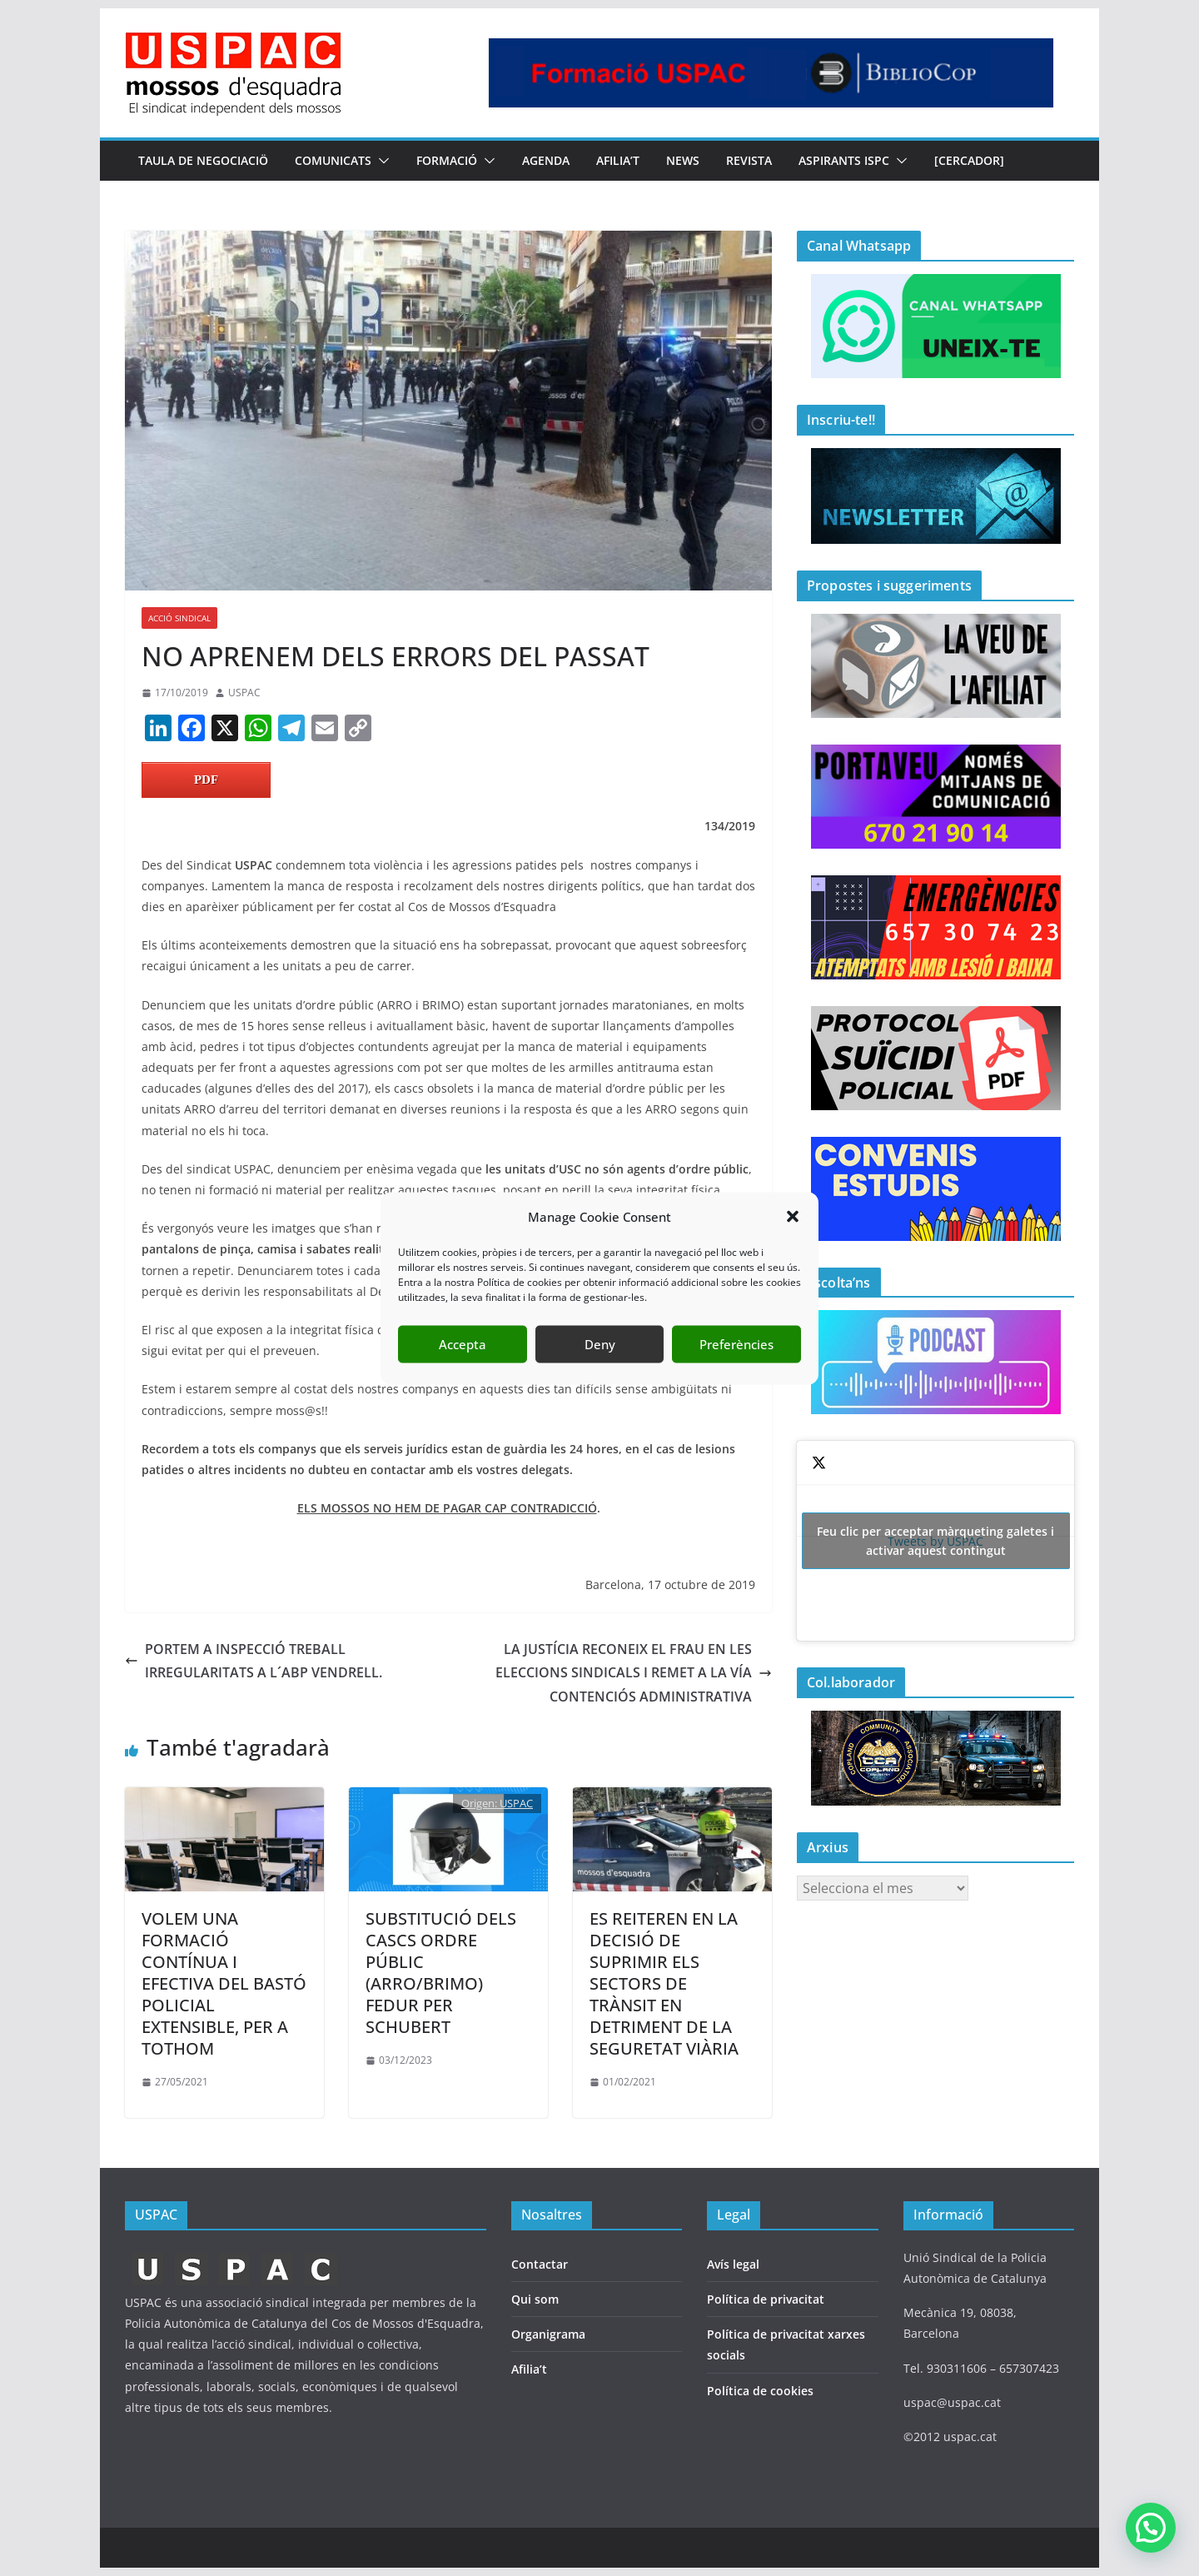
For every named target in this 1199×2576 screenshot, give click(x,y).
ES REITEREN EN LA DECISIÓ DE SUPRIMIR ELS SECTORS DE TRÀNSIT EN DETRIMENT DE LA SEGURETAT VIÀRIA (664, 1983)
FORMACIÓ (446, 160)
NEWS (682, 160)
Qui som (535, 2299)
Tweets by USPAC (936, 1540)
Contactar (539, 2264)
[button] (792, 1216)
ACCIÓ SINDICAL (179, 618)
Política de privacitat (765, 2299)
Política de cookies (760, 2391)
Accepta (462, 1344)
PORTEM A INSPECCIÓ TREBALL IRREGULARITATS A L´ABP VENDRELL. (253, 1661)
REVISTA (749, 160)
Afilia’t (529, 2369)
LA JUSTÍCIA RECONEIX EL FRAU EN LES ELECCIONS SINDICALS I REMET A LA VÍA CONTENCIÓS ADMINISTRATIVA (633, 1673)
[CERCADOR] (969, 160)
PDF (206, 779)
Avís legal (733, 2264)
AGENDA (546, 160)
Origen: (480, 1803)
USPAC (244, 692)
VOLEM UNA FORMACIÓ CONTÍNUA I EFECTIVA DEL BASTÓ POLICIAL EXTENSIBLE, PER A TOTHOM (224, 1983)
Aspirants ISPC (844, 160)
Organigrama (548, 2334)
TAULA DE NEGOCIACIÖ (203, 160)
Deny (600, 1344)
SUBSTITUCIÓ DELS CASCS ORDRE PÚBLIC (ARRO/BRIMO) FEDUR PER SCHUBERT (441, 1972)
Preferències (736, 1344)
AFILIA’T (617, 160)
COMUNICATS (333, 160)
